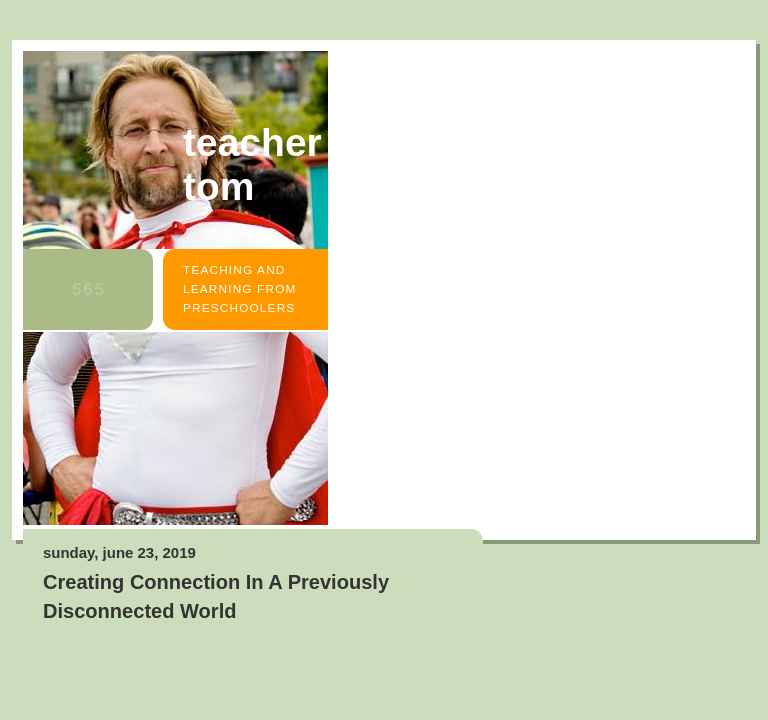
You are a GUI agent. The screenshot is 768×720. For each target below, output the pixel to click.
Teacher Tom (252, 164)
